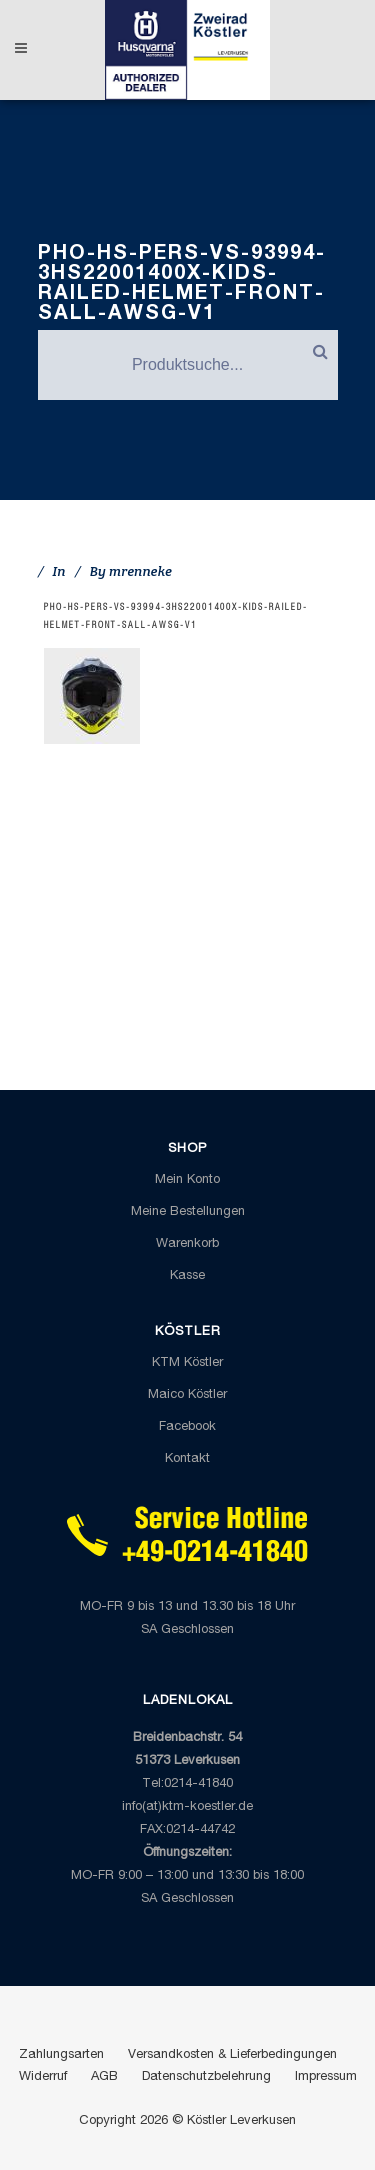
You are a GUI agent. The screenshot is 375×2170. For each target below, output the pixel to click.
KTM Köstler (187, 1363)
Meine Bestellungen (188, 1212)
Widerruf (43, 2077)
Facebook (187, 1427)
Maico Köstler (187, 1395)
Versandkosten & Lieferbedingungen (232, 2055)
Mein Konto (187, 1180)
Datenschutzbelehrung (206, 2077)
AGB (104, 2077)
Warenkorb (187, 1244)
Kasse (187, 1276)
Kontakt (187, 1459)
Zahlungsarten (61, 2055)
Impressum (326, 2077)
